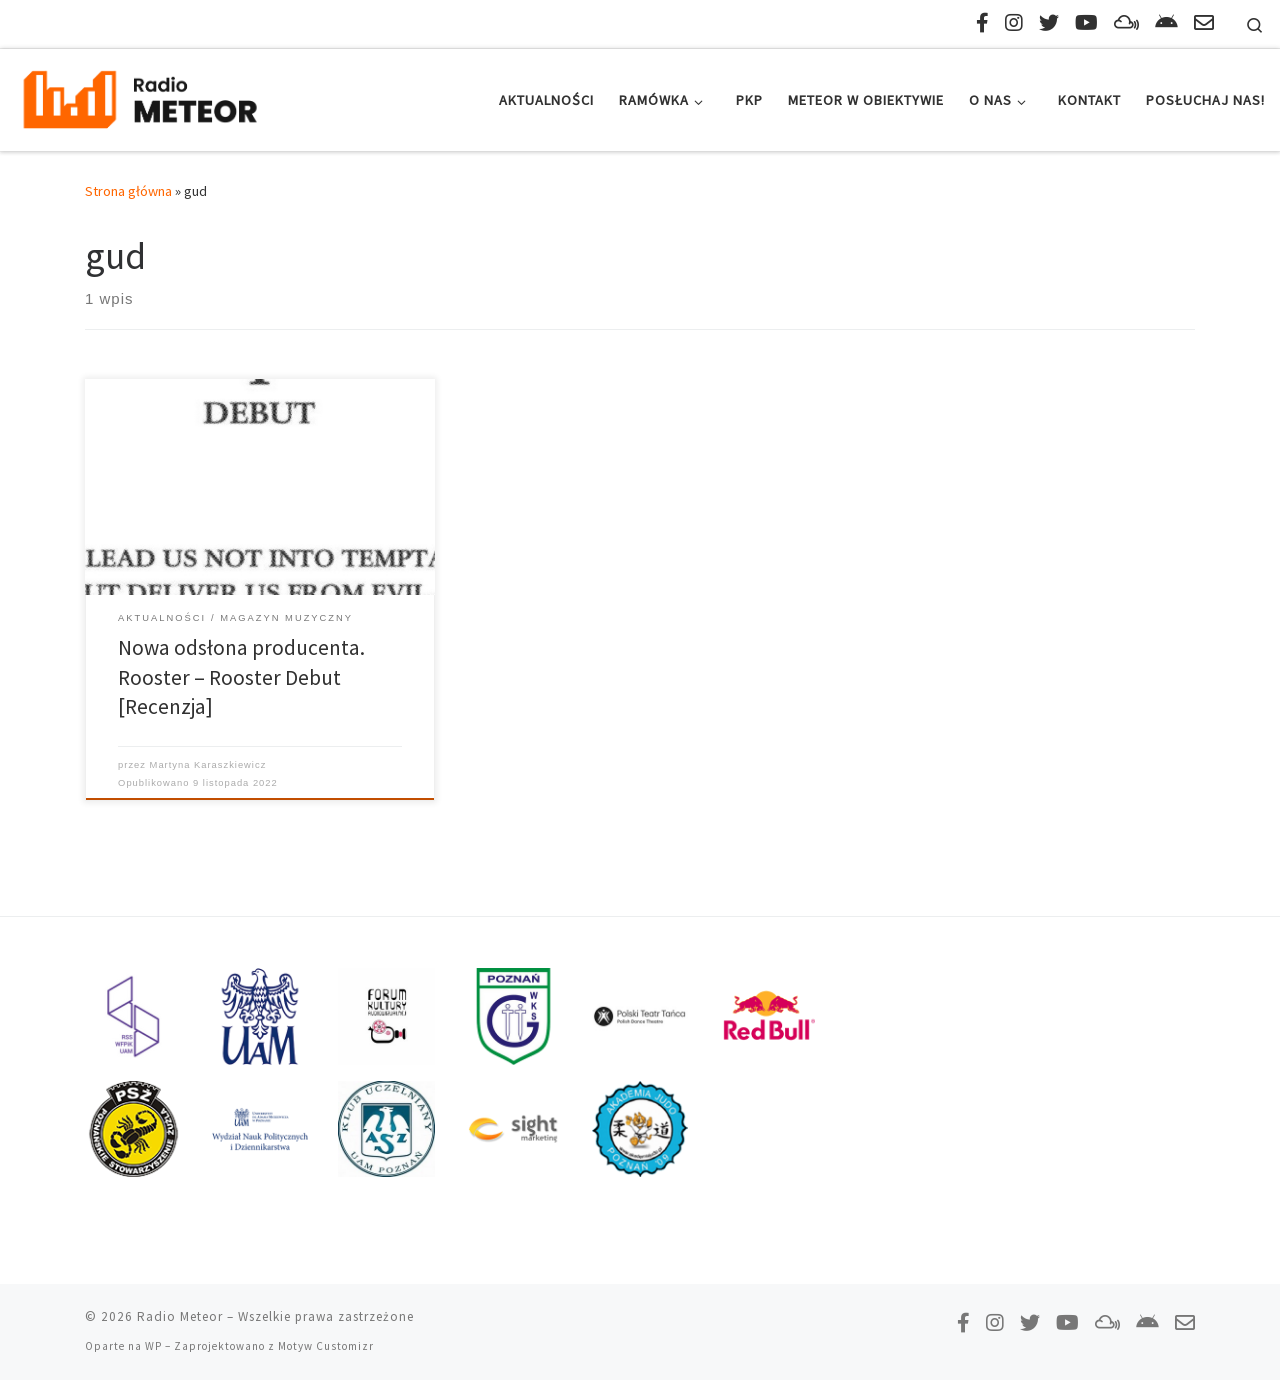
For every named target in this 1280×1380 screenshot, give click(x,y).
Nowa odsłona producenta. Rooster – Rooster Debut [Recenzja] (241, 677)
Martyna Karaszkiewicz (208, 765)
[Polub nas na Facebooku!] (982, 22)
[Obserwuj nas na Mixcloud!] (1126, 22)
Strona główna (128, 191)
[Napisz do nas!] (1204, 22)
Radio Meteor (180, 1316)
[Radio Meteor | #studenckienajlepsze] (140, 96)
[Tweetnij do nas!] (1049, 22)
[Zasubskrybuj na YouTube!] (1086, 22)
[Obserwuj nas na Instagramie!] (1014, 22)
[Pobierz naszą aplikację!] (1166, 22)
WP (153, 1346)
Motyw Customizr (326, 1346)
